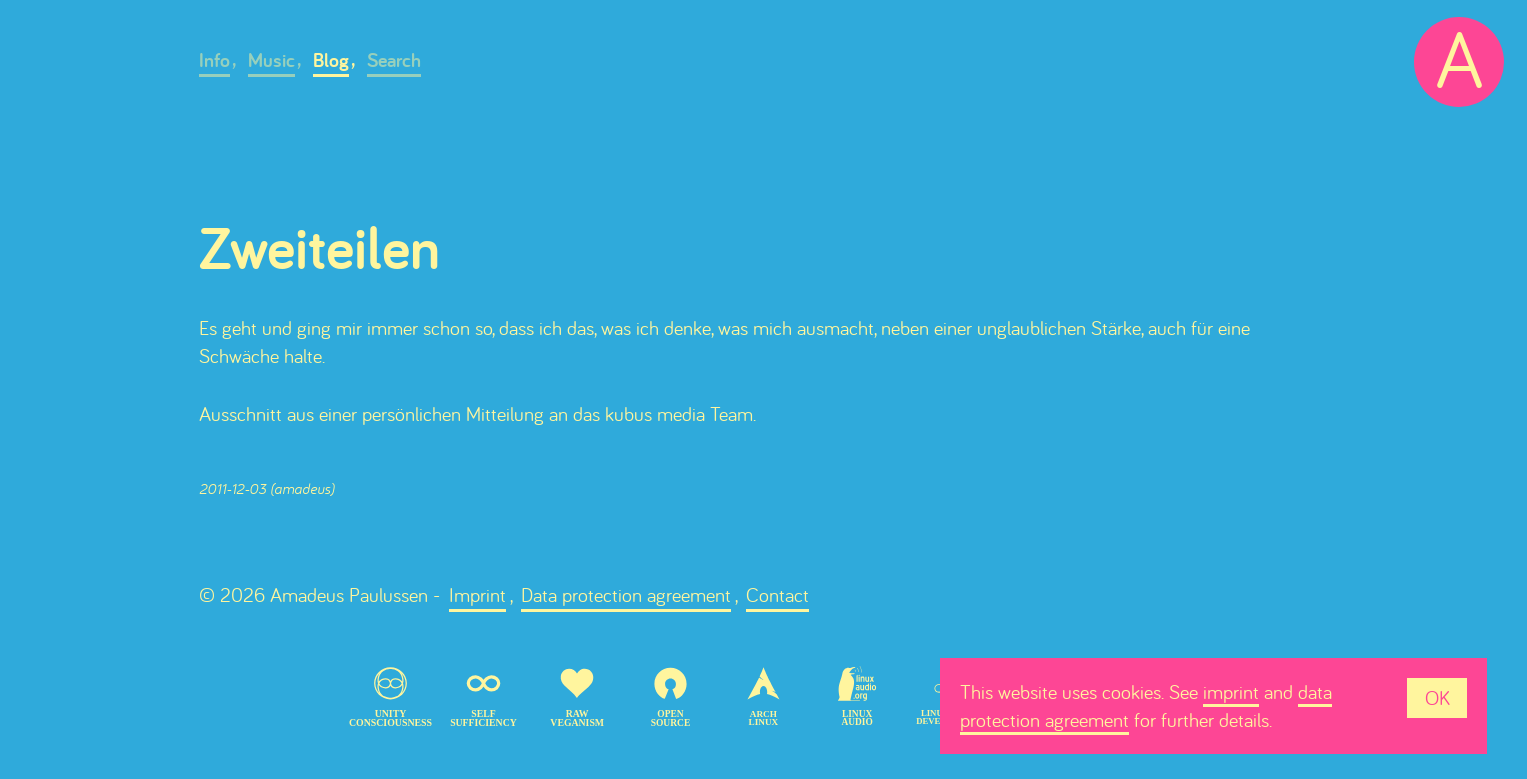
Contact (777, 594)
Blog (331, 60)
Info (214, 60)
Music (271, 60)
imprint (1231, 691)
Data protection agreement (626, 594)
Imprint (477, 594)
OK (1437, 697)
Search (394, 60)
